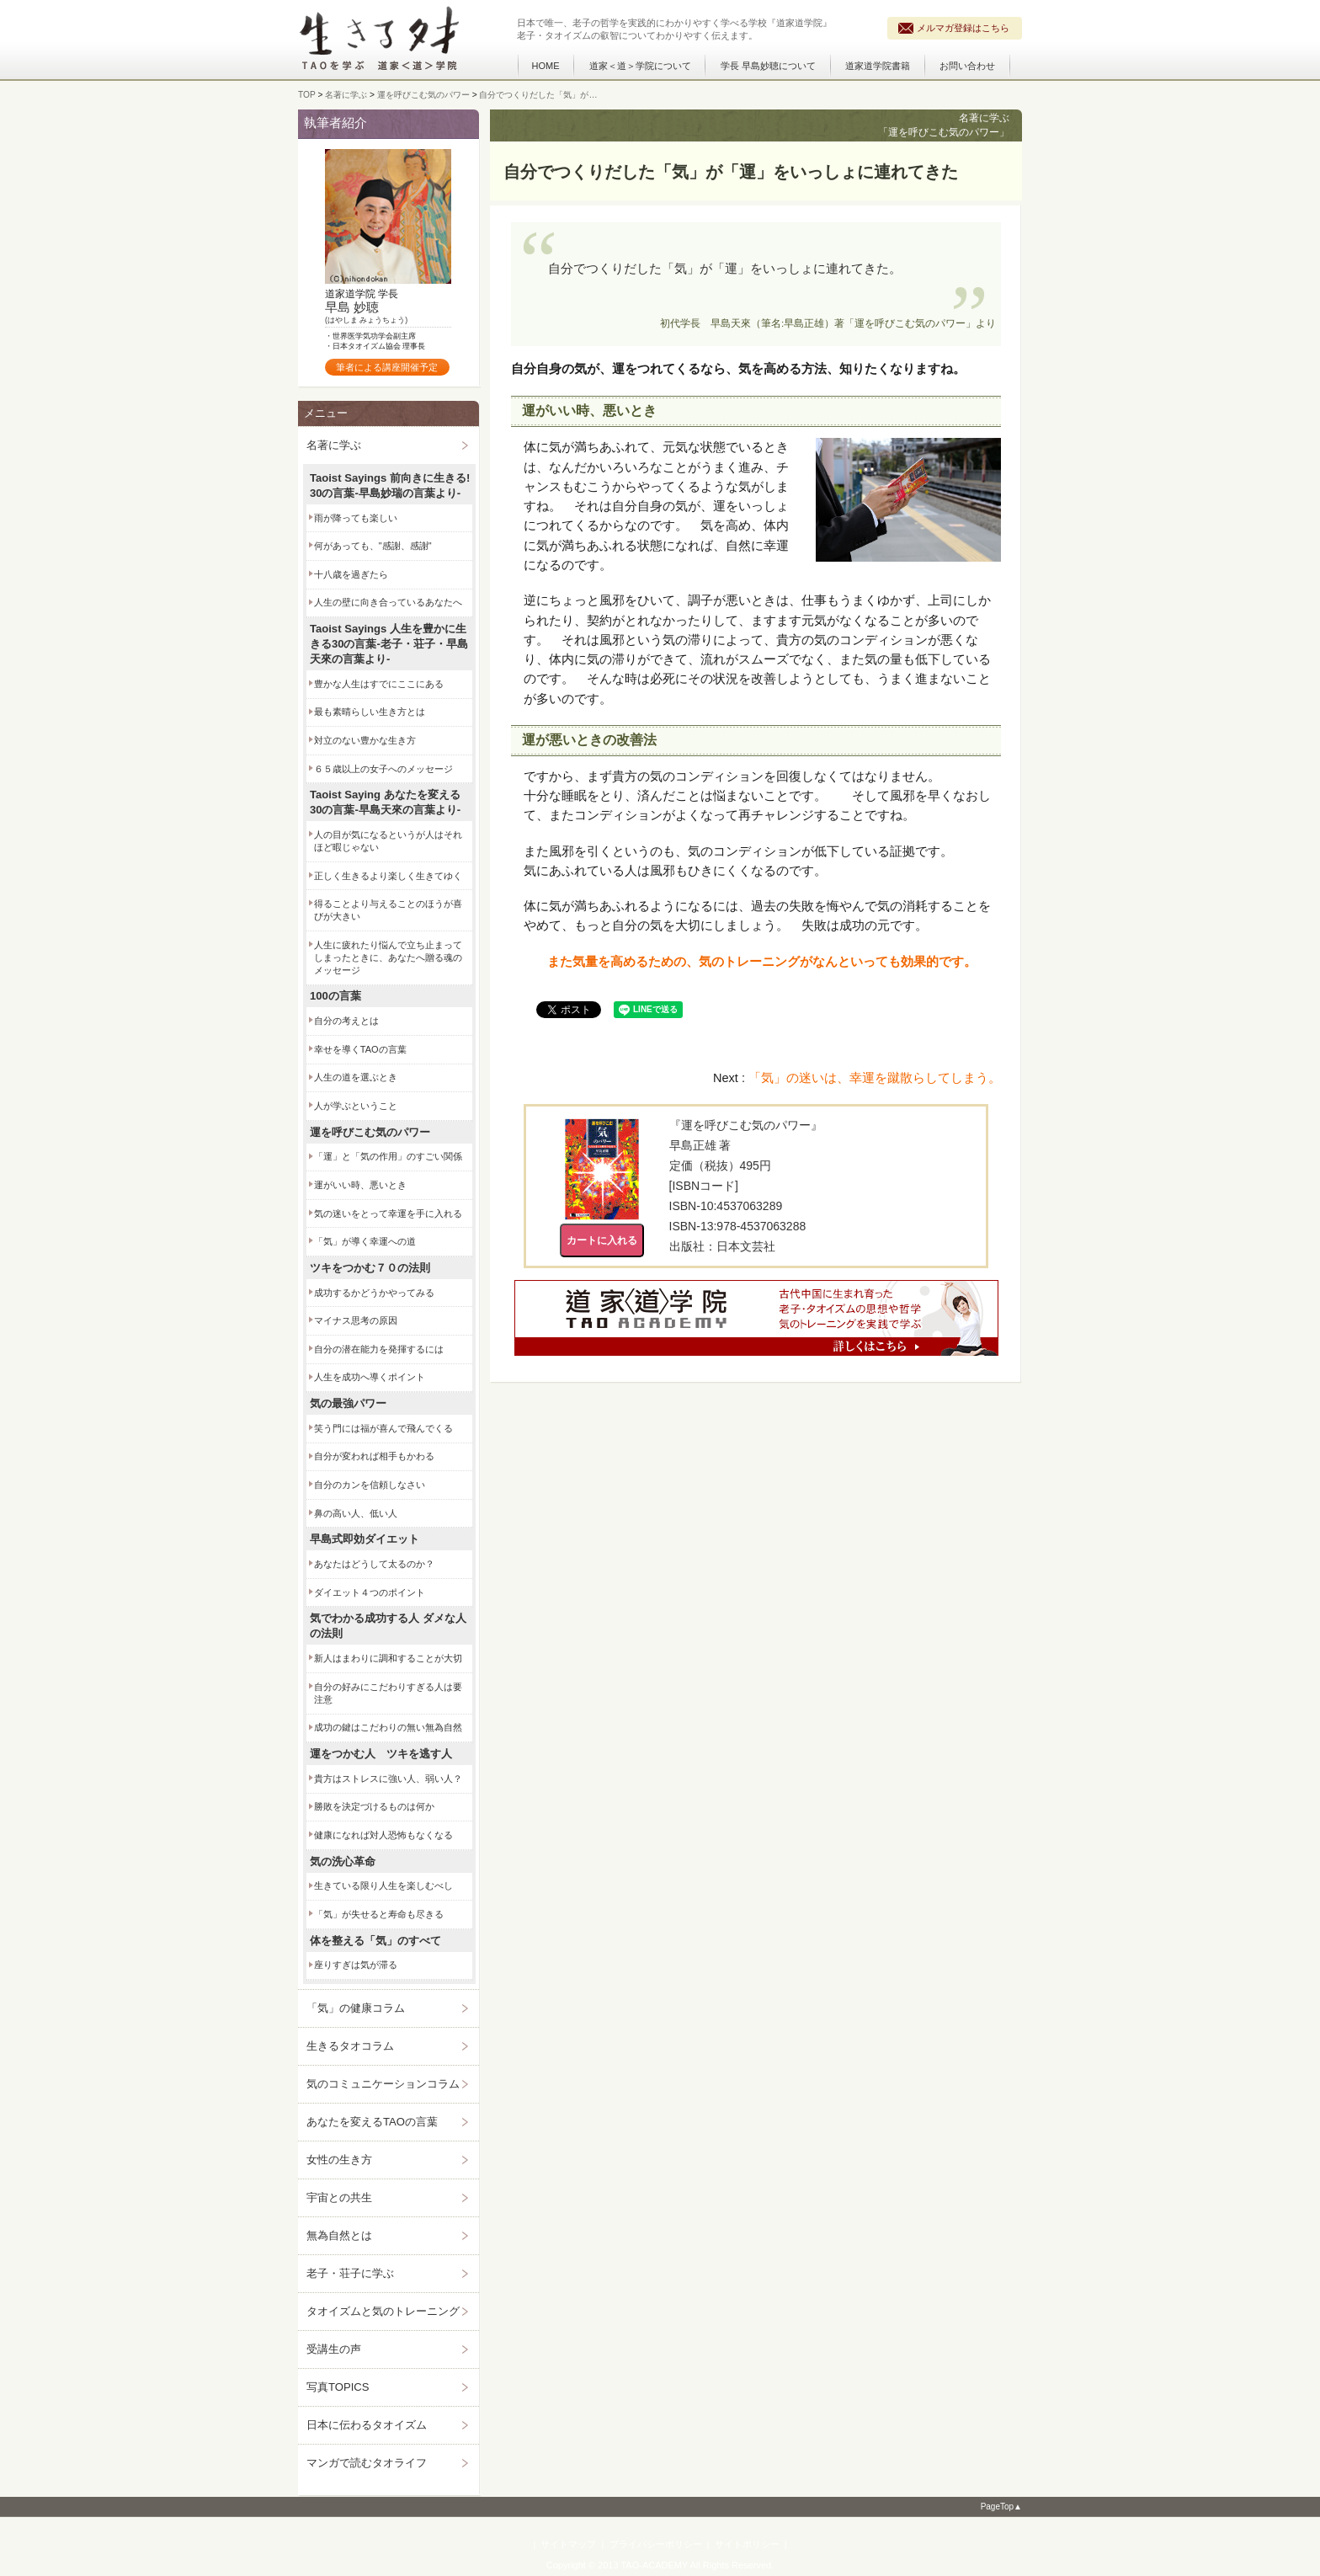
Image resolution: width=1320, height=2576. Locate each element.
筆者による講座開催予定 (387, 367)
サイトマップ (568, 2544)
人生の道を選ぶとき (355, 1077)
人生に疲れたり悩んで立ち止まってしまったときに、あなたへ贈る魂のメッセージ (388, 957)
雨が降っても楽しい (355, 518)
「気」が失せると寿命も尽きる (379, 1914)
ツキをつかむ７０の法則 (370, 1267)
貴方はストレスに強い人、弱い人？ (388, 1778)
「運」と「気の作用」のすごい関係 (388, 1156)
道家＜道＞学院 (640, 66)
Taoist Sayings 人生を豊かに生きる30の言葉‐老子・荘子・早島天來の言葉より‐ (389, 643)
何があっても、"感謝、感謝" (373, 546)
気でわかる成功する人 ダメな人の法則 (388, 1626)
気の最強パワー (348, 1403)
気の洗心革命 (342, 1861)
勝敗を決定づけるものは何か (374, 1806)
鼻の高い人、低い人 (355, 1513)
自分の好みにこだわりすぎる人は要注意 (388, 1693)
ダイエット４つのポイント (369, 1592)
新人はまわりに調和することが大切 (388, 1658)
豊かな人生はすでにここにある (379, 684)
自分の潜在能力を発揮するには (379, 1349)
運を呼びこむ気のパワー (370, 1132)
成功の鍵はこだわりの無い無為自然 (388, 1727)
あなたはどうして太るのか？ (374, 1564)
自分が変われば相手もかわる (374, 1456)
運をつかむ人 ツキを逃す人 (381, 1753)
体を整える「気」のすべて (375, 1940)
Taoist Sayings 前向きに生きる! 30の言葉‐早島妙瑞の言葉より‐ (390, 485)
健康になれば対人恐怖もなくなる (383, 1835)
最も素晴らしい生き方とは (369, 712)
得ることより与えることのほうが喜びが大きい (388, 910)
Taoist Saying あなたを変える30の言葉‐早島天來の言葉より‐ (385, 802)
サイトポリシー (747, 2544)
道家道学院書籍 (877, 66)
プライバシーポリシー (655, 2544)
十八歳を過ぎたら (351, 574)
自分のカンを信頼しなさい (369, 1485)
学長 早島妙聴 (768, 66)
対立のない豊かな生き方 (365, 740)
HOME (546, 66)
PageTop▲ (1001, 2506)
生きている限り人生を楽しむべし (383, 1885)
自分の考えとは (346, 1021)
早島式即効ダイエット (364, 1539)
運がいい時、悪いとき (360, 1185)
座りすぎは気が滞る (355, 1965)
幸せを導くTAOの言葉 (360, 1049)
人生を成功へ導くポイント (369, 1377)
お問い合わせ (967, 66)
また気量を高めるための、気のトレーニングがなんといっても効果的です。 (762, 961)
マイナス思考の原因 (355, 1320)
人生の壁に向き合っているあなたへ (388, 602)
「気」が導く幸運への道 (365, 1241)
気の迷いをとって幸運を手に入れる (388, 1213)
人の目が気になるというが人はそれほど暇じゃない (388, 840)
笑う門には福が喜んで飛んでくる (383, 1428)
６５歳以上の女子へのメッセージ (383, 769)
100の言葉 (335, 995)
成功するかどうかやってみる (374, 1293)
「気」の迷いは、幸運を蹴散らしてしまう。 (874, 1078)
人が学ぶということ (355, 1106)
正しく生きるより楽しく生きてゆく (388, 876)
